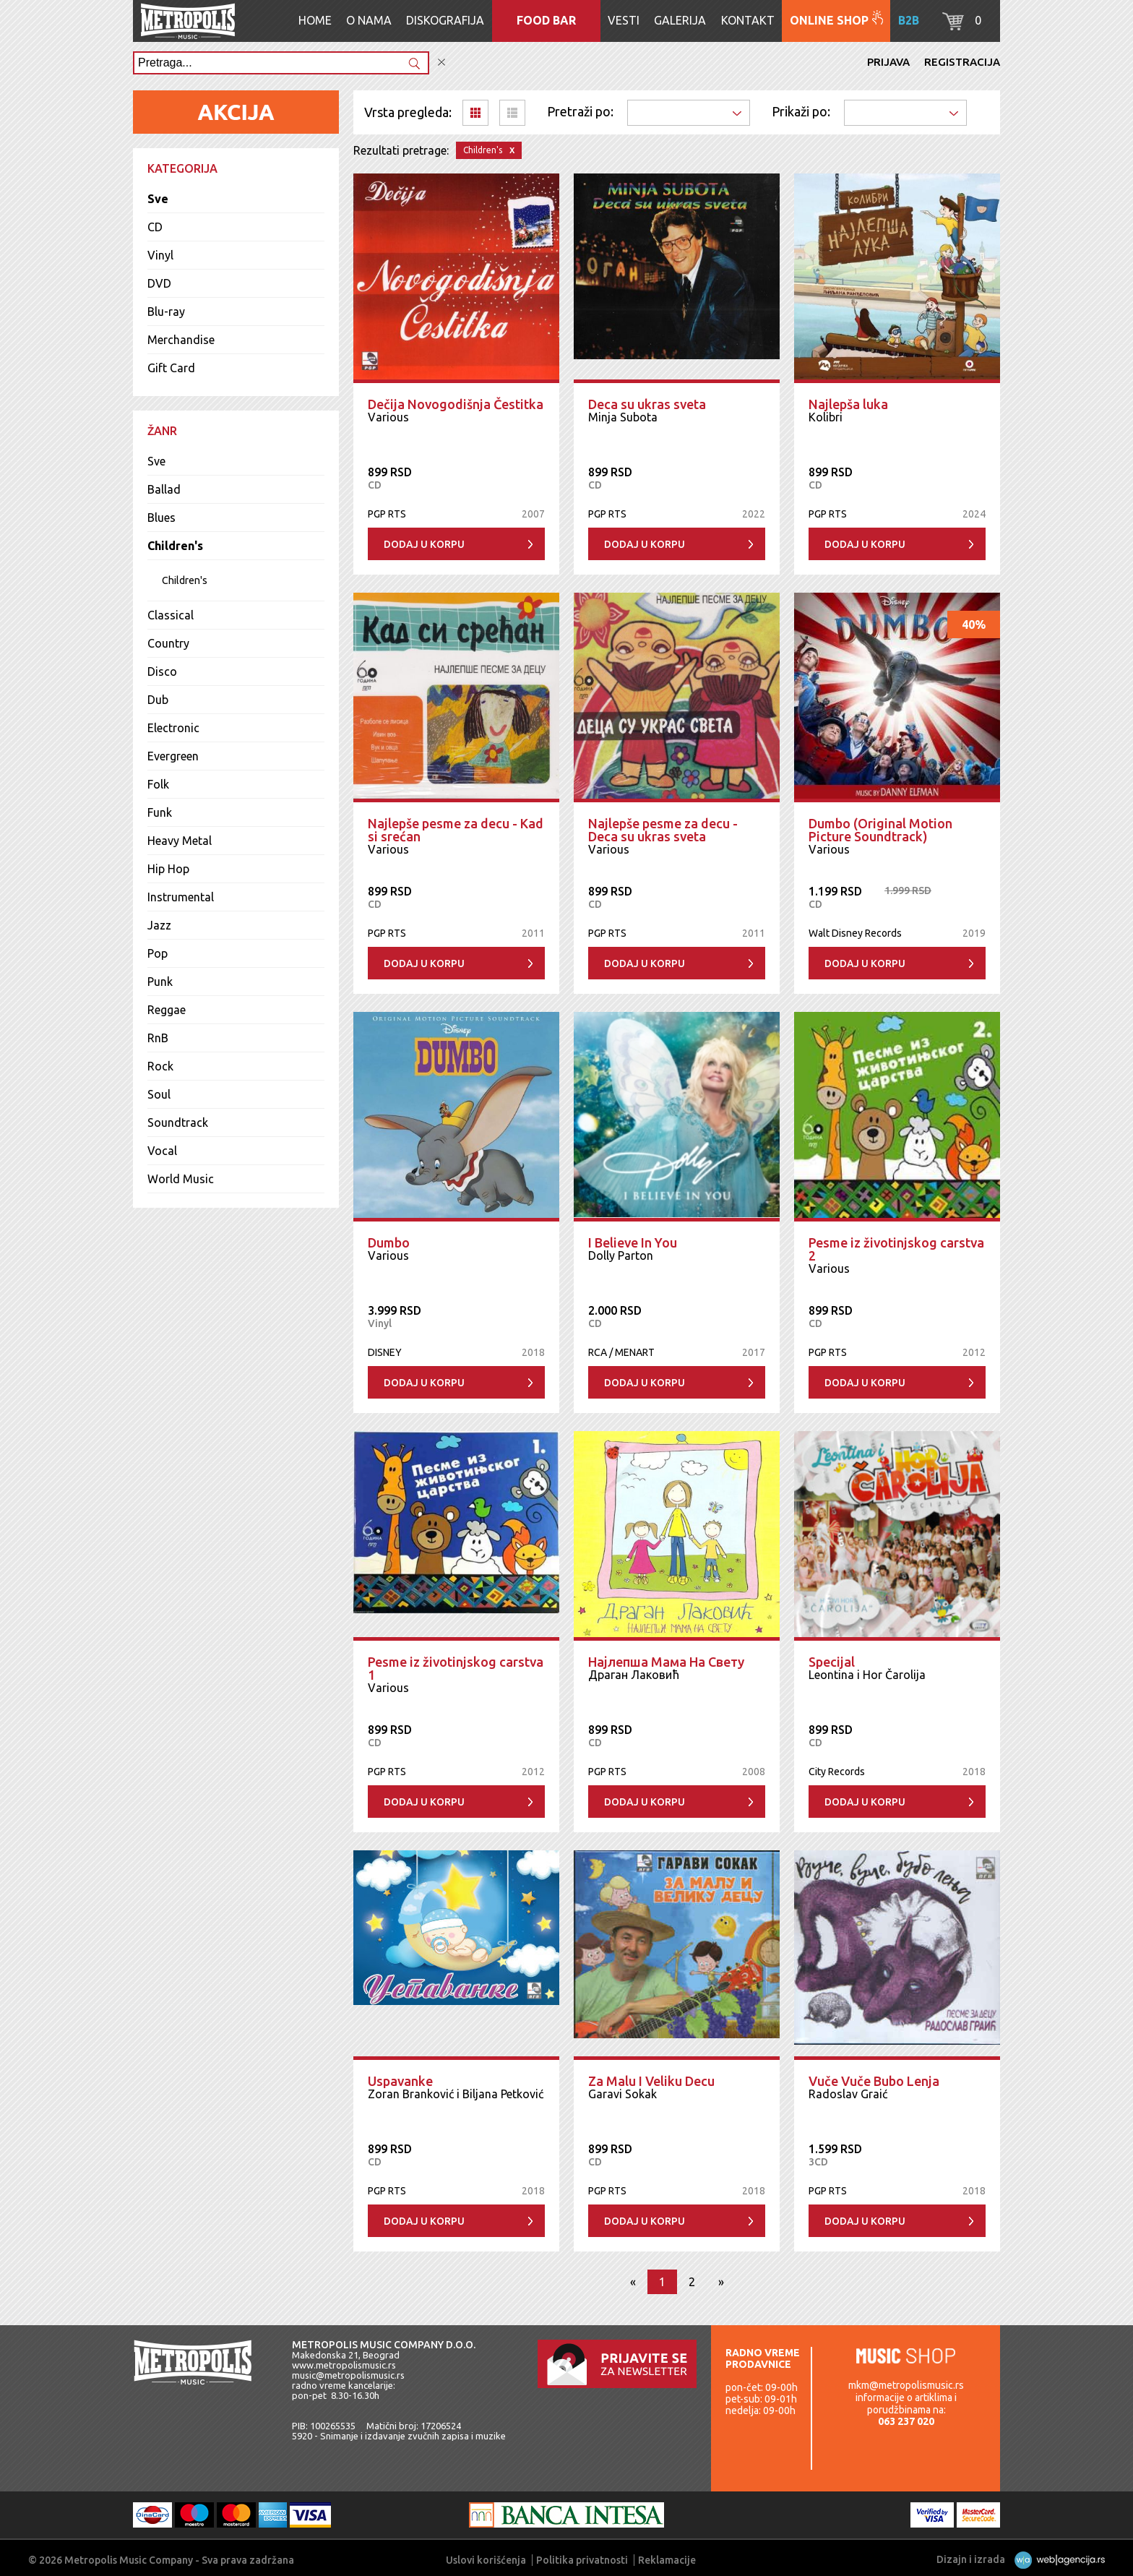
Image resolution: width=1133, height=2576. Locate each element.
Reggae (166, 1009)
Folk (158, 784)
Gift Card (171, 367)
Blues (161, 517)
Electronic (173, 727)
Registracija (962, 62)
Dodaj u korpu (424, 544)
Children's (175, 545)
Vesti (623, 20)
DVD (159, 283)
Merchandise (181, 339)
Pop (157, 953)
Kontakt (748, 20)
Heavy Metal (179, 840)
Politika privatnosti (582, 2560)
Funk (159, 812)
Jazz (159, 925)
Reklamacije (667, 2560)
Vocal (162, 1150)
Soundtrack (177, 1122)
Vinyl (160, 255)
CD (155, 226)
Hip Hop (168, 868)
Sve (157, 198)
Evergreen (173, 756)
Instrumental (180, 896)
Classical (170, 615)
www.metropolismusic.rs (344, 2365)
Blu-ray (166, 311)
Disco (162, 671)
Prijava (888, 62)
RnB (157, 1037)
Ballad (164, 489)
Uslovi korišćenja (486, 2560)
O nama (369, 20)
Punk (160, 981)
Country (168, 643)
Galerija (680, 20)
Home (315, 20)
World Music (180, 1178)
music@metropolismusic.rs (348, 2375)
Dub (157, 699)
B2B (908, 20)
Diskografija (445, 20)
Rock (160, 1066)
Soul (159, 1094)
